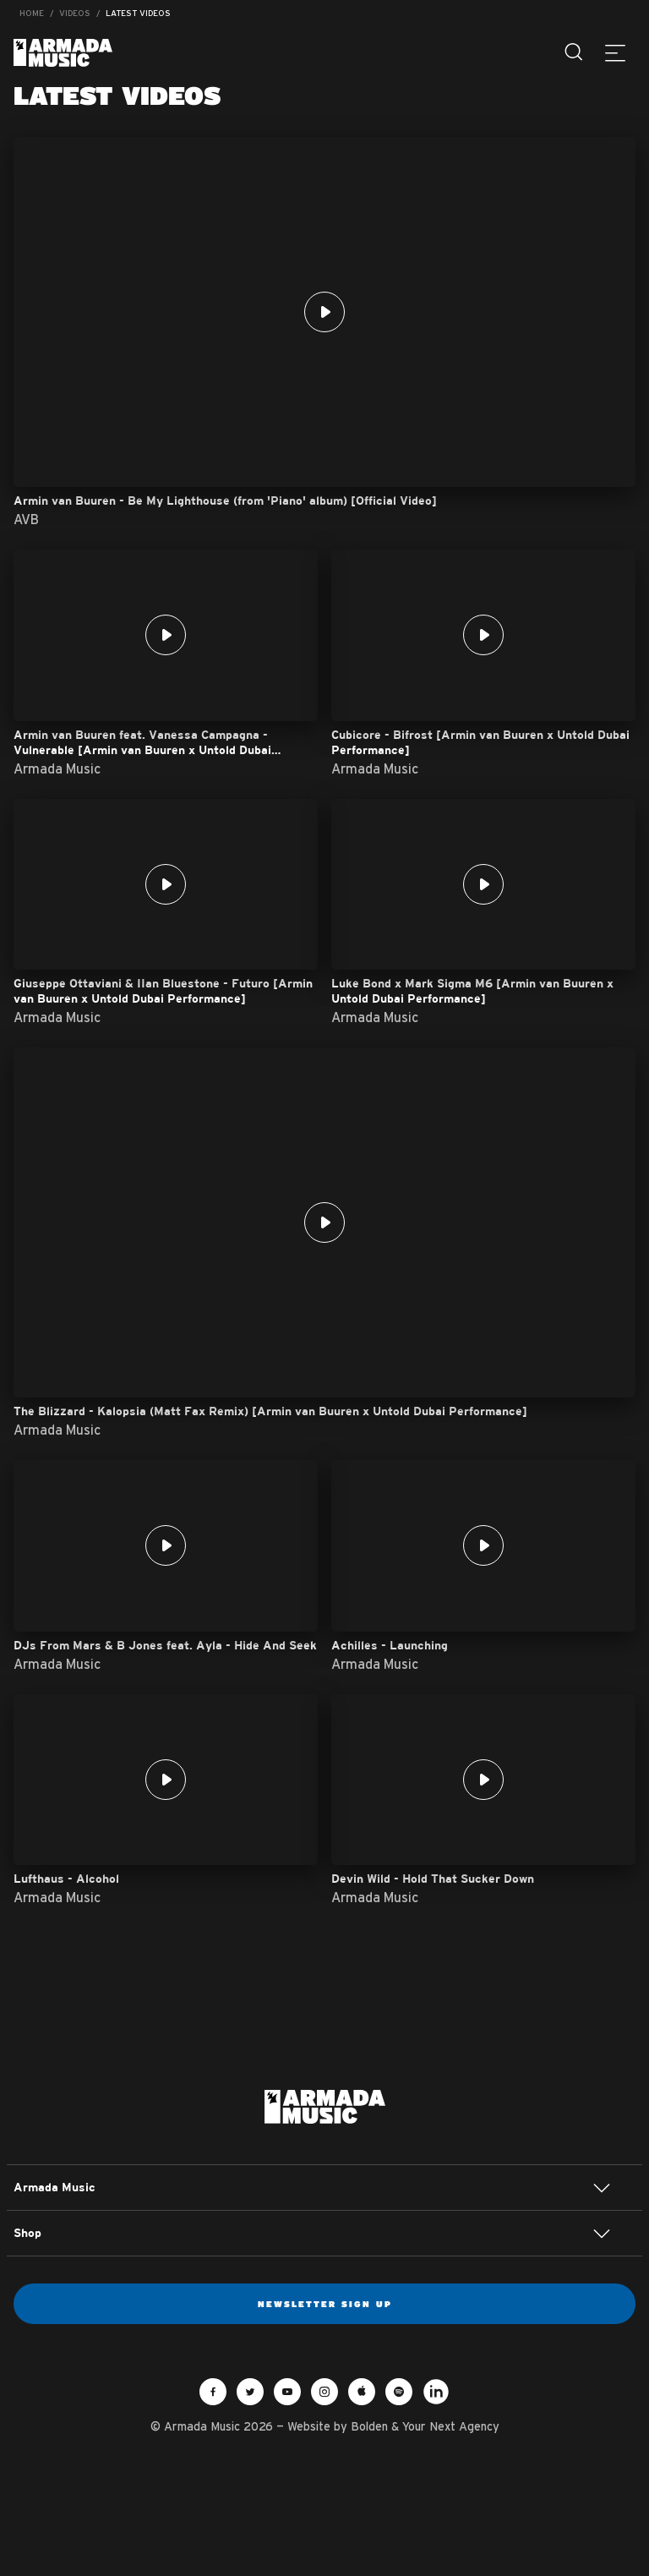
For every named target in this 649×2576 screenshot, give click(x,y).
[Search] (574, 52)
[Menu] (615, 52)
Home (31, 13)
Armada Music (63, 53)
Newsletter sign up (325, 2304)
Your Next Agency (450, 2426)
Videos (74, 13)
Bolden (369, 2426)
